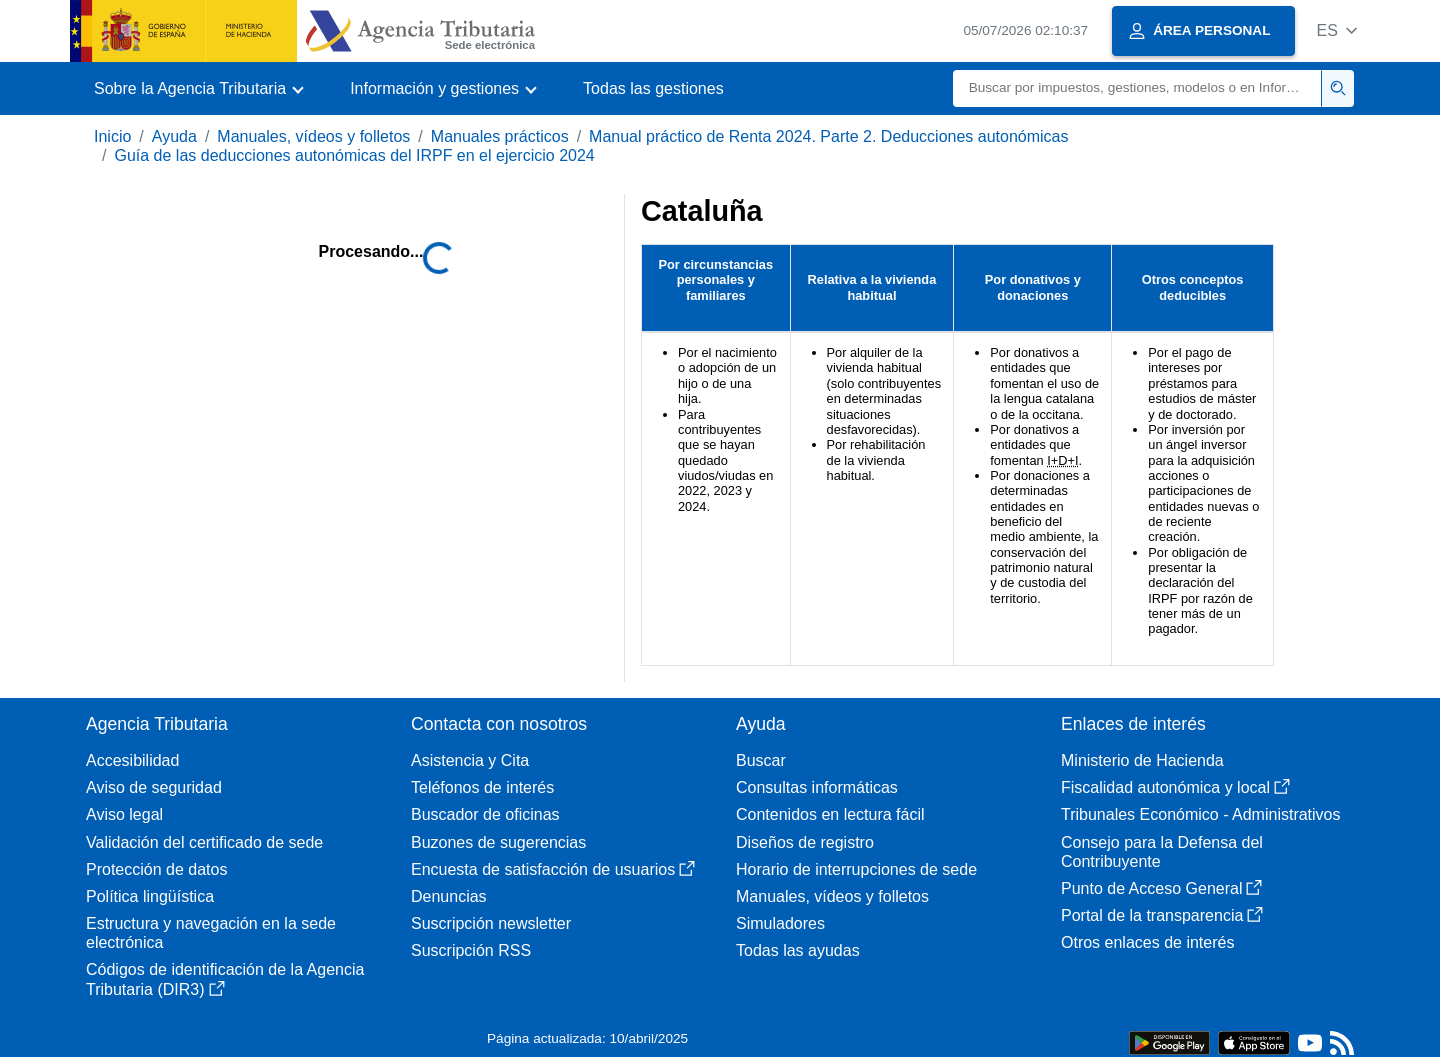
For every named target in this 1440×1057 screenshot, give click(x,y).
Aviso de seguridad (154, 787)
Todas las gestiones (653, 88)
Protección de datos (156, 869)
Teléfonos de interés (482, 787)
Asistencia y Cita (470, 760)
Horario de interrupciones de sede (856, 869)
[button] (1336, 30)
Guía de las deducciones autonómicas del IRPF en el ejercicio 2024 (354, 155)
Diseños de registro (805, 842)
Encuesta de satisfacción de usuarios (553, 869)
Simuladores (780, 923)
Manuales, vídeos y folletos (313, 136)
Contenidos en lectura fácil (830, 814)
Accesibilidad (132, 760)
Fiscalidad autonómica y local (1175, 787)
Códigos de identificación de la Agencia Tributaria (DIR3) (225, 979)
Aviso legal (124, 814)
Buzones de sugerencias (498, 842)
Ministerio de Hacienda (1142, 760)
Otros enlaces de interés (1147, 942)
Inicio (112, 136)
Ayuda (174, 136)
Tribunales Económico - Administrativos (1201, 814)
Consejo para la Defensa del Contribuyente (1162, 852)
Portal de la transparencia (1162, 915)
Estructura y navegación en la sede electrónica (211, 933)
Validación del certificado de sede (204, 842)
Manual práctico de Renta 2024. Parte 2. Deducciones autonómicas (828, 136)
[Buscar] (1137, 88)
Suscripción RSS (471, 950)
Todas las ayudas (798, 950)
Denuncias (449, 896)
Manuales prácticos (500, 136)
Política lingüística (150, 896)
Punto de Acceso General (1161, 888)
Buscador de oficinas (485, 814)
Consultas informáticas (817, 787)
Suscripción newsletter (491, 923)
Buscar (761, 760)
